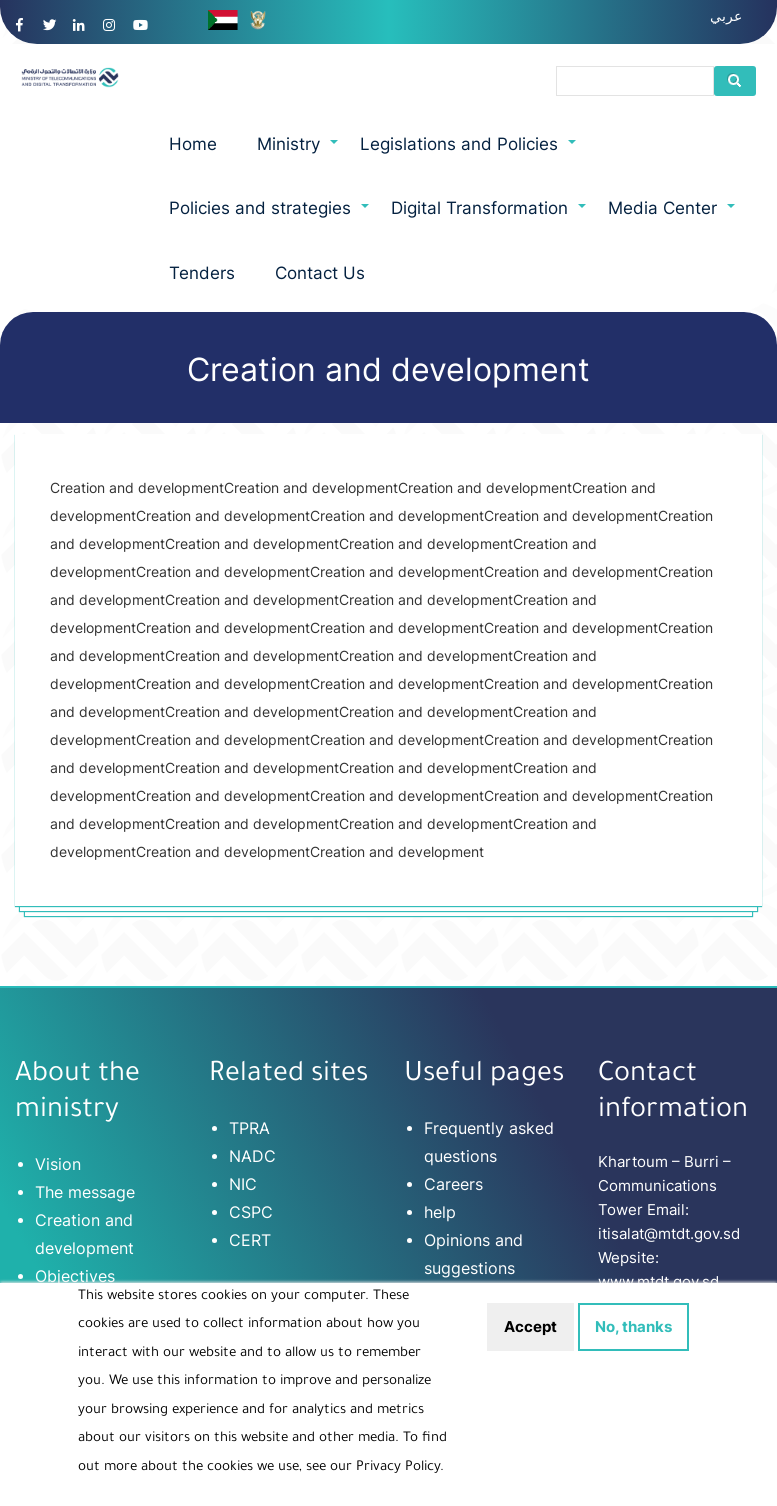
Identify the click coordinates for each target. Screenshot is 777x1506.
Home (193, 144)
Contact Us (320, 273)
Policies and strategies (270, 219)
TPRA (249, 1128)
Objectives (75, 1276)
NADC (252, 1156)
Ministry (298, 155)
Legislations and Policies (469, 155)
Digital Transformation (489, 219)
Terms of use (473, 1296)
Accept (530, 1342)
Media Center (672, 219)
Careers (453, 1184)
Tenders (202, 273)
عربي (726, 15)
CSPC (251, 1212)
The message (85, 1192)
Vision (58, 1164)
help (440, 1212)
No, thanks (633, 1342)
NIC (243, 1184)
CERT (250, 1240)
